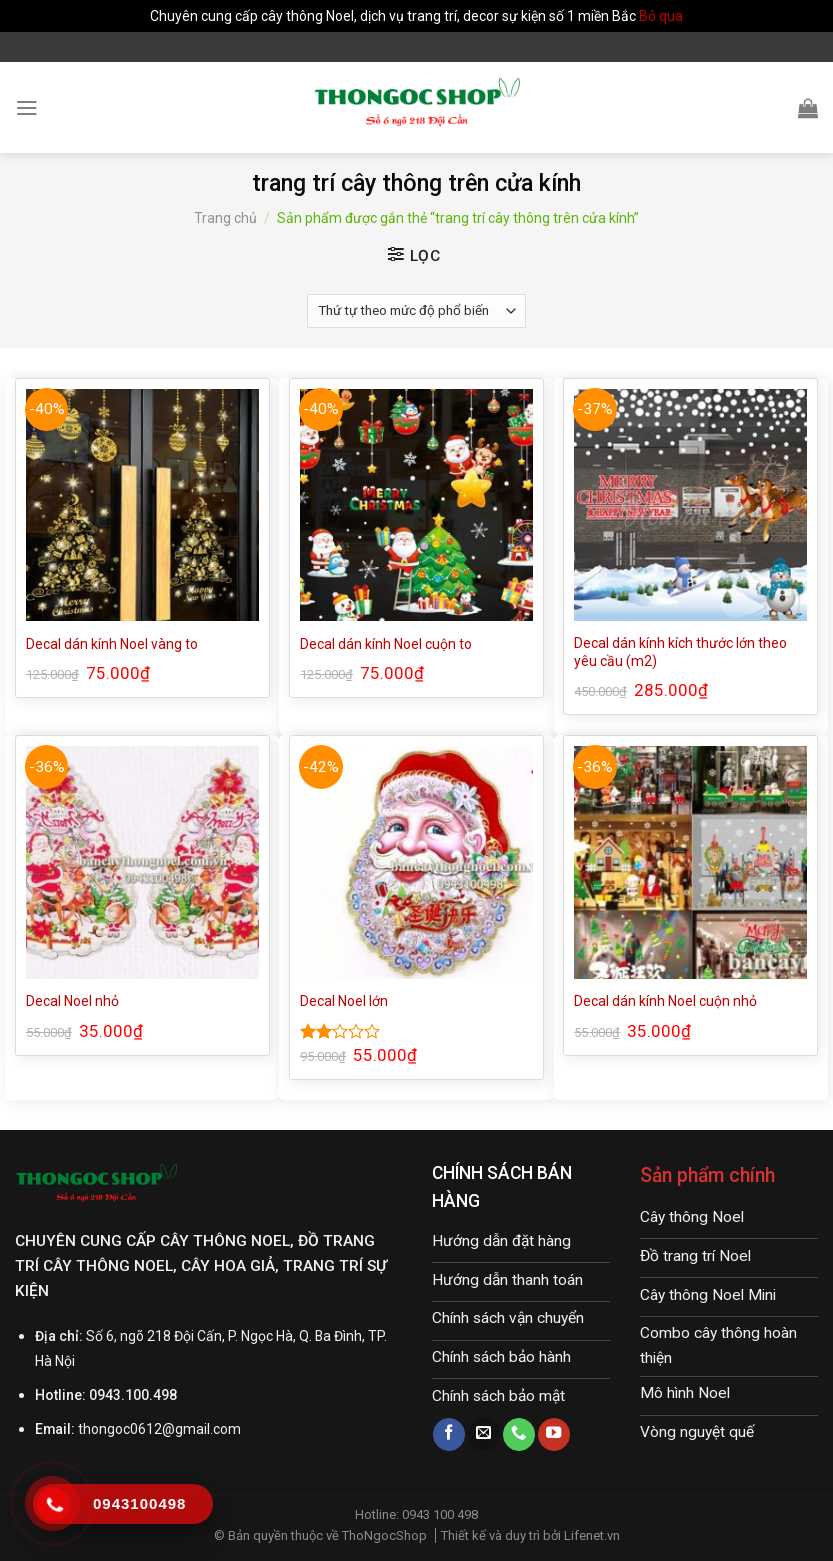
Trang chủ (225, 218)
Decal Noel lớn (344, 1001)
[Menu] (27, 108)
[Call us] (519, 1434)
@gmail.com (201, 1429)
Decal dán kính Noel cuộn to (386, 644)
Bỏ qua (661, 16)
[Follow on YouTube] (554, 1434)
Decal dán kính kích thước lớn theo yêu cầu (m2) (680, 652)
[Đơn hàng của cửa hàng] (416, 311)
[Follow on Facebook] (449, 1434)
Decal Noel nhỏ (72, 1001)
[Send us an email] (484, 1434)
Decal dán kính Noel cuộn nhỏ (665, 1001)
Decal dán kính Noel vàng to (112, 644)
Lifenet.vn (592, 1535)
